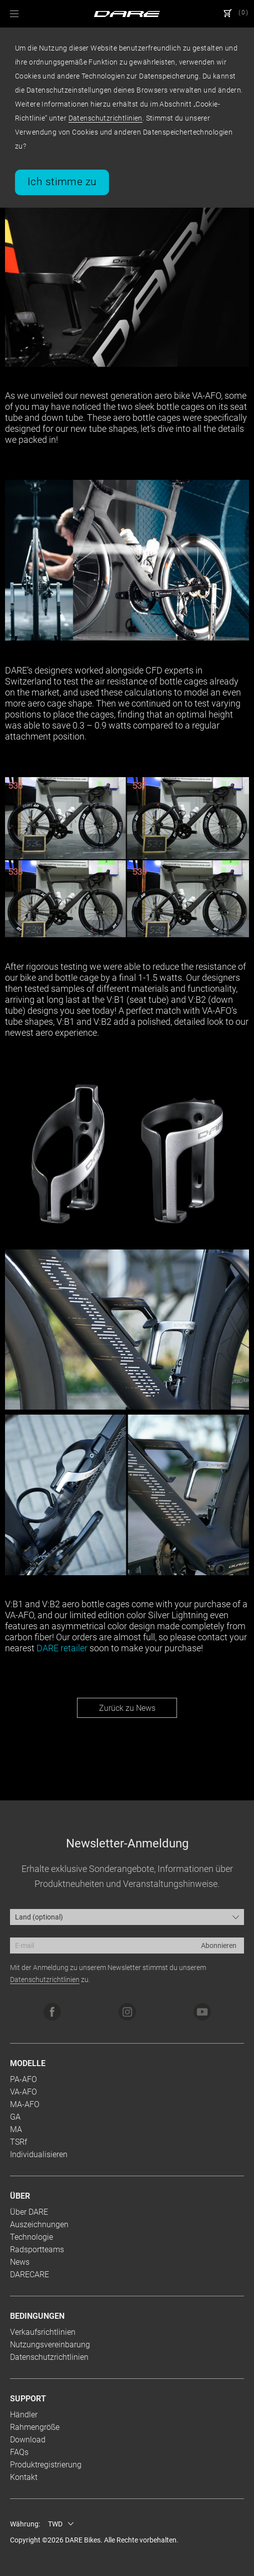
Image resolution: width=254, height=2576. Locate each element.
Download (28, 2439)
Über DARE (29, 2212)
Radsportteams (37, 2249)
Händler (24, 2414)
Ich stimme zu (62, 182)
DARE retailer (62, 1648)
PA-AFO (23, 2079)
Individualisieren (39, 2154)
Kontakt (24, 2477)
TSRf (18, 2142)
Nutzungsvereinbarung (50, 2344)
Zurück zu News (127, 1708)
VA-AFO (23, 2092)
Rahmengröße (35, 2427)
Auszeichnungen (39, 2224)
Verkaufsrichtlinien (43, 2332)
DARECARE (29, 2274)
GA (15, 2117)
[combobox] (127, 1917)
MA (16, 2129)
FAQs (19, 2452)
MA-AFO (25, 2104)
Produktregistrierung (46, 2464)
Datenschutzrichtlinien (105, 118)
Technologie (31, 2237)
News (20, 2262)
